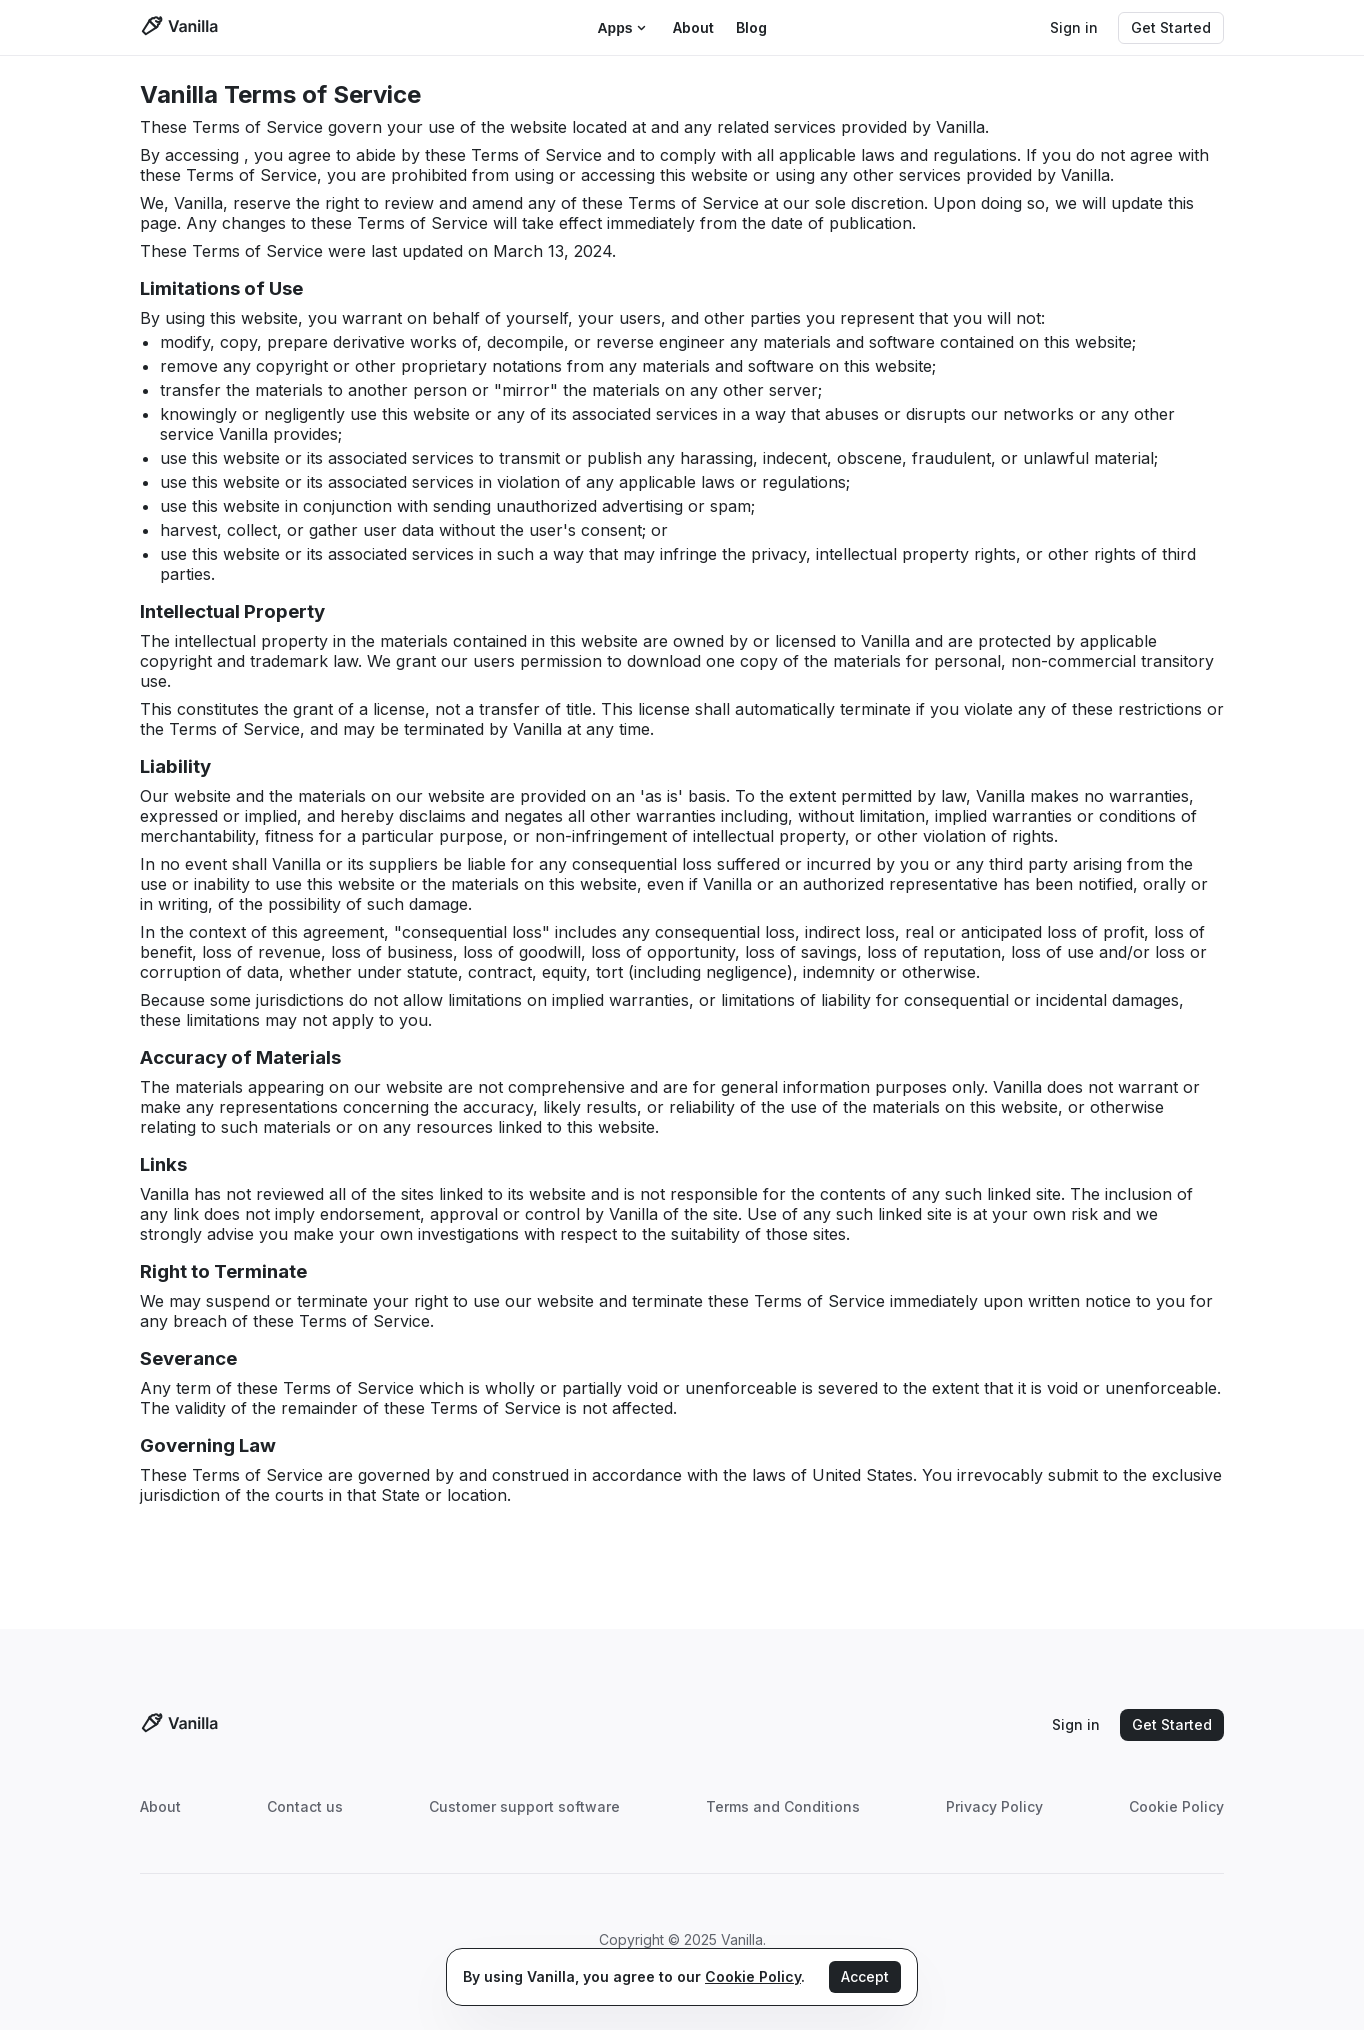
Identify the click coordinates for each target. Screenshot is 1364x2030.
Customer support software (524, 1806)
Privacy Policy (994, 1806)
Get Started (1171, 27)
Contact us (305, 1806)
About (160, 1806)
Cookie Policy (1176, 1806)
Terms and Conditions (783, 1806)
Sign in (1074, 27)
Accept (865, 1976)
